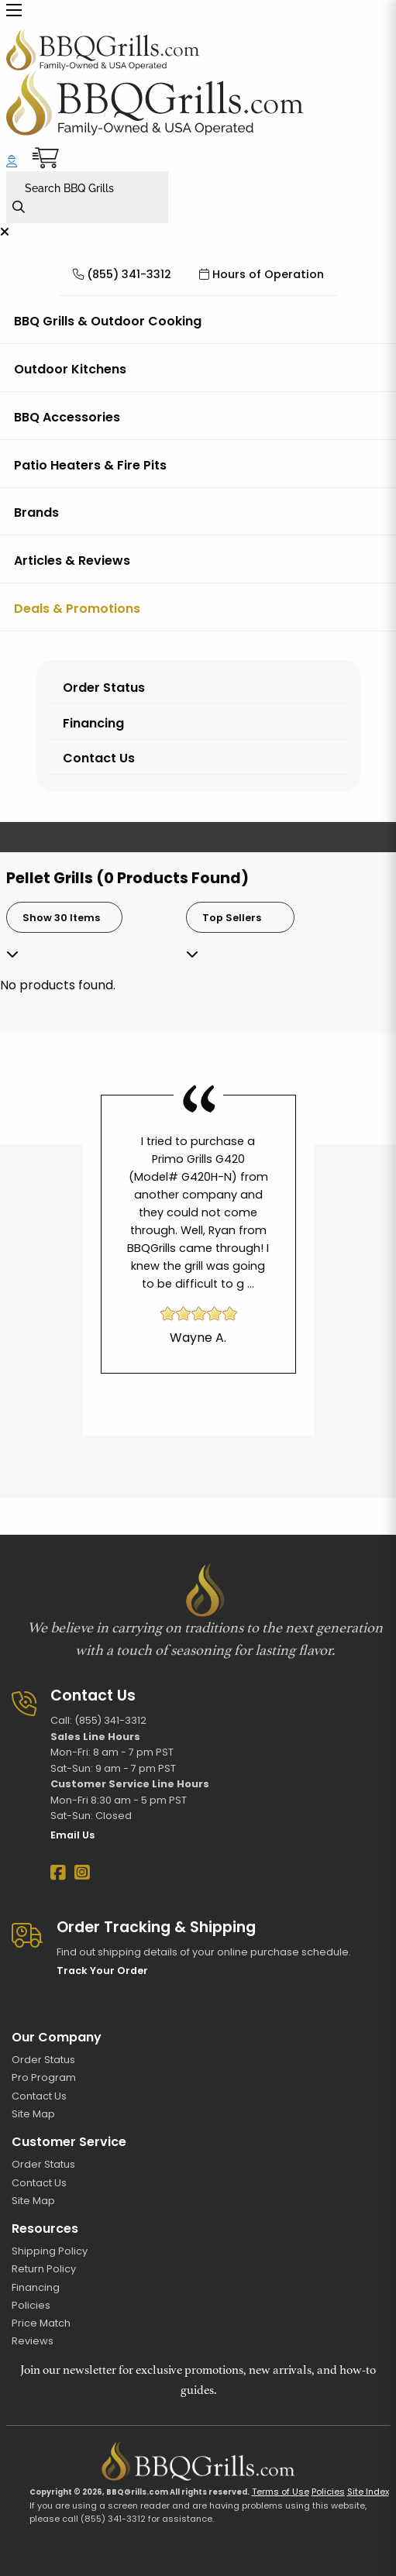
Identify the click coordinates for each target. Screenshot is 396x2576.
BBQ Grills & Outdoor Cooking (107, 321)
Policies (31, 2305)
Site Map (33, 2113)
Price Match (41, 2323)
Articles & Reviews (72, 560)
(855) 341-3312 (122, 274)
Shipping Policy (50, 2251)
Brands (36, 512)
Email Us (72, 1835)
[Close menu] (4, 232)
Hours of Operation (261, 274)
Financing (93, 723)
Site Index (368, 2491)
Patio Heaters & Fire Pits (90, 465)
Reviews (32, 2340)
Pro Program (44, 2077)
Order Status (104, 687)
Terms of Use (280, 2491)
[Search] (24, 207)
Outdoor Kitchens (70, 369)
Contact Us (99, 758)
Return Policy (44, 2268)
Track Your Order (102, 1970)
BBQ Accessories (67, 417)
